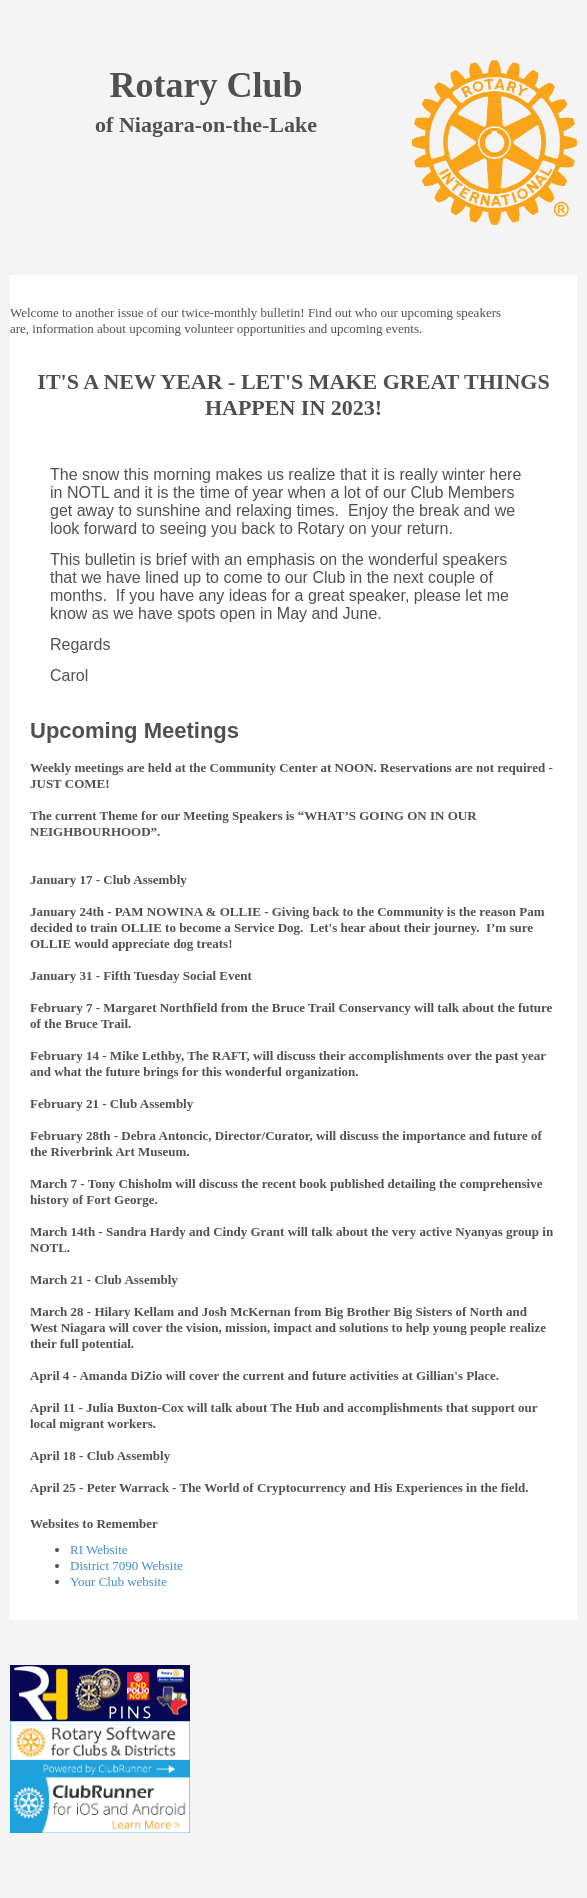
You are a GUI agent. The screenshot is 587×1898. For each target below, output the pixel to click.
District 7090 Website (126, 1565)
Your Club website (118, 1581)
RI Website (99, 1549)
